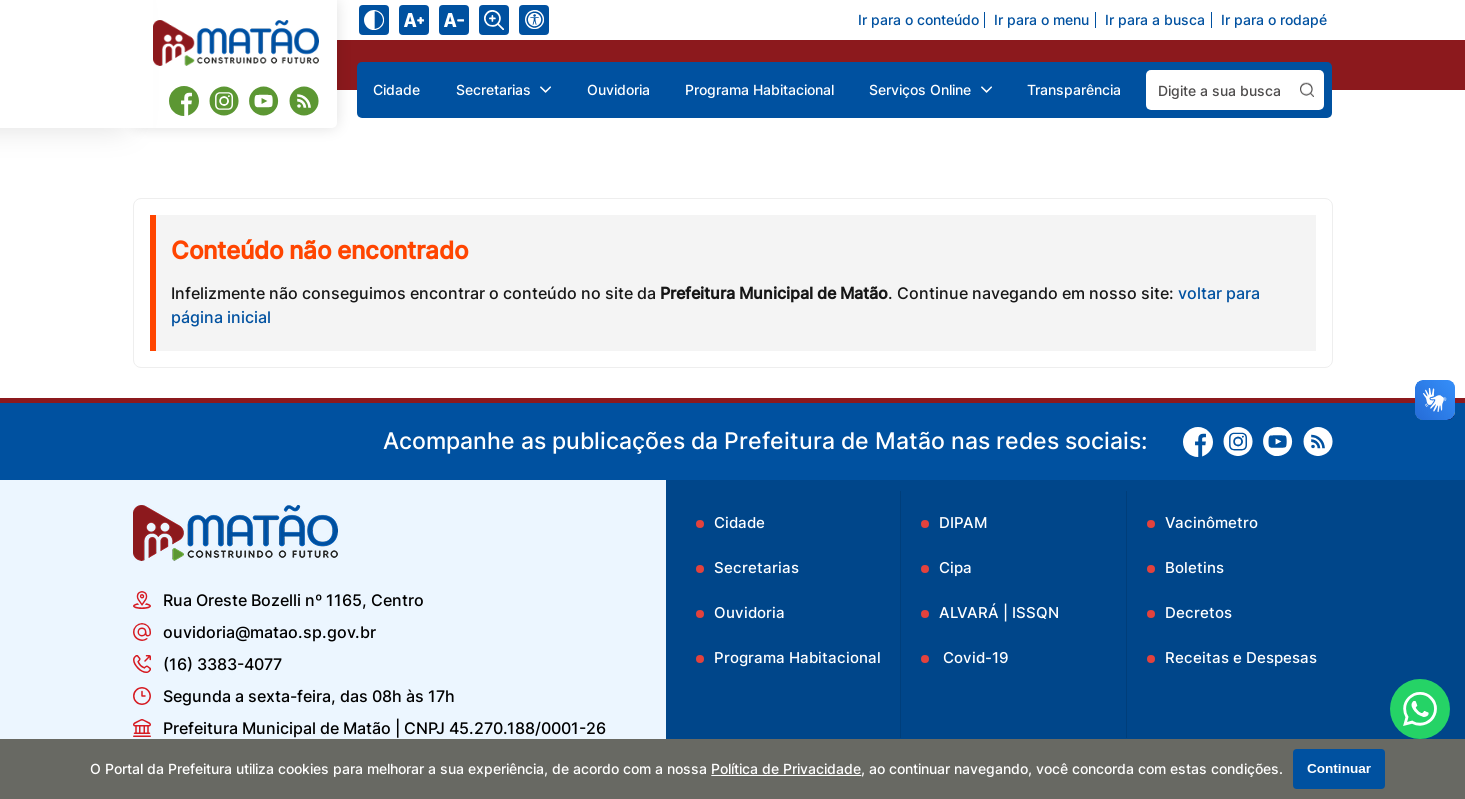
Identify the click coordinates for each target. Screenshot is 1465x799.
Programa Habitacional (759, 90)
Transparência (1074, 90)
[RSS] (304, 101)
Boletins (1194, 567)
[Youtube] (264, 101)
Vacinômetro (1211, 522)
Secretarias (756, 567)
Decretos (1198, 612)
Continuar (1339, 768)
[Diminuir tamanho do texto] (454, 20)
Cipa (955, 567)
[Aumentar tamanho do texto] (414, 20)
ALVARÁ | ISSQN (999, 612)
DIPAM (963, 522)
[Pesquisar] (1307, 90)
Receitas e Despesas (1241, 657)
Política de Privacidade (786, 769)
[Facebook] (184, 100)
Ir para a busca (1155, 20)
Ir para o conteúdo (917, 20)
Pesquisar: (1324, 69)
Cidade (396, 90)
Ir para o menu (1041, 20)
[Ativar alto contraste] (374, 20)
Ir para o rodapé (1274, 20)
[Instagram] (224, 101)
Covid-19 (974, 657)
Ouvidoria (618, 90)
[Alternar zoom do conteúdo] (494, 20)
